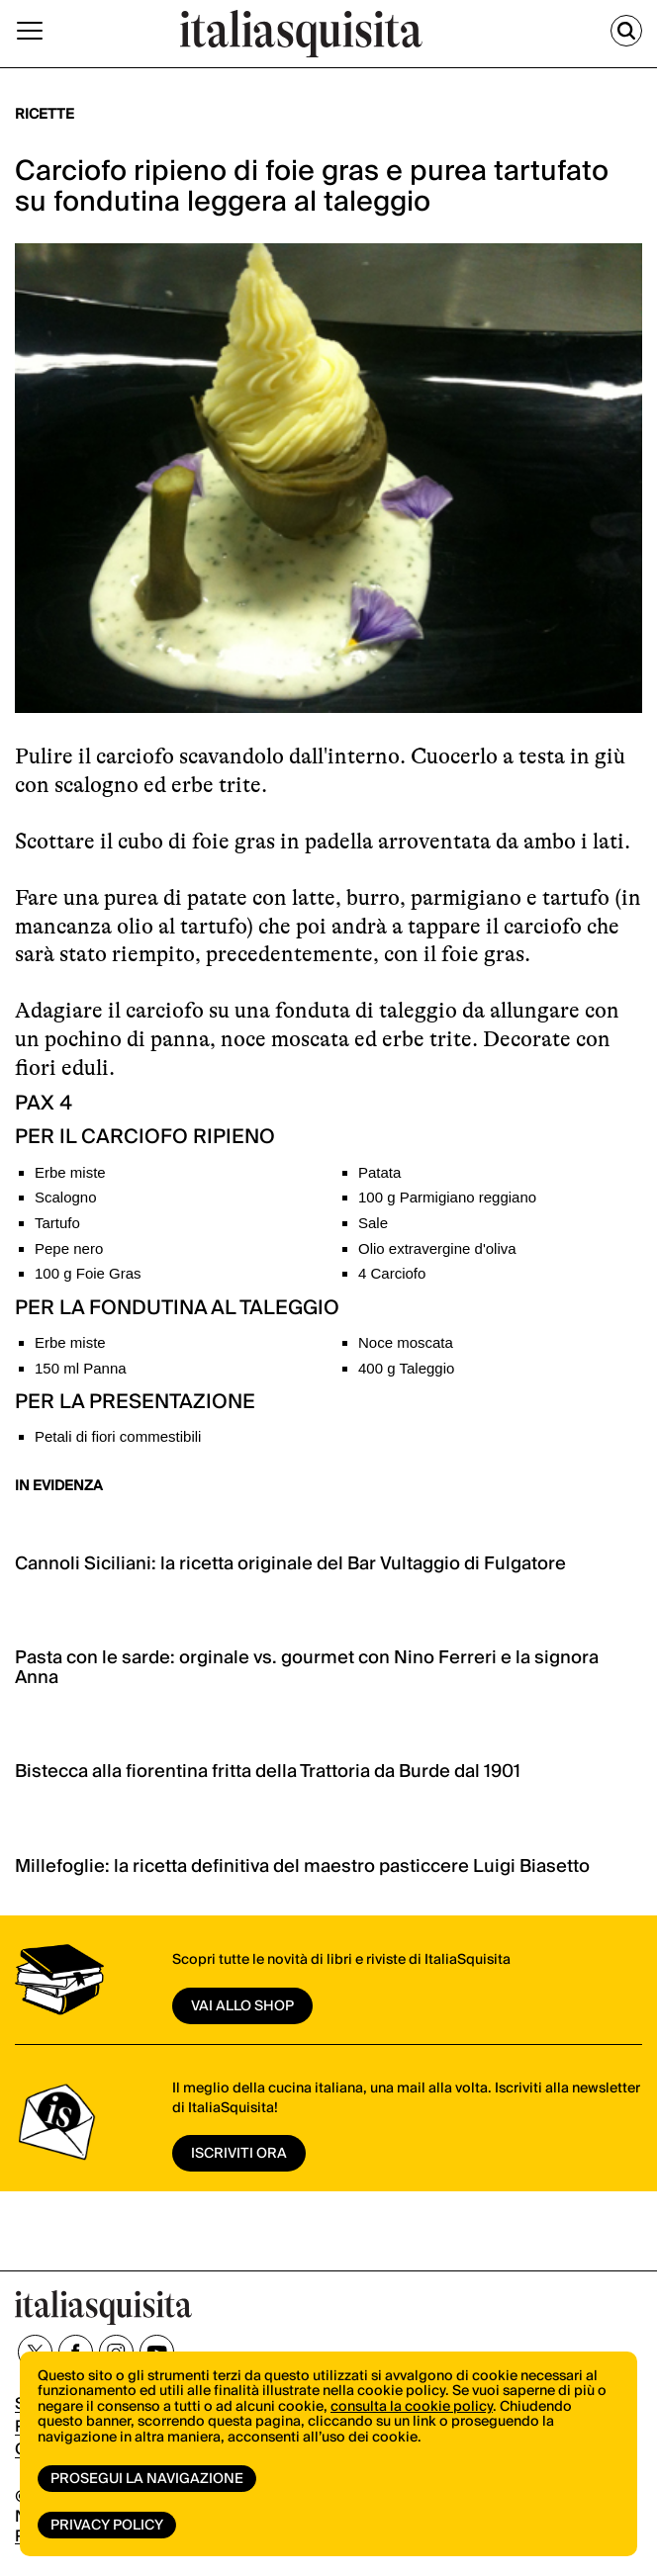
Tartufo (57, 1222)
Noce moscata (405, 1342)
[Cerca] (626, 30)
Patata (379, 1172)
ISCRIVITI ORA (239, 2154)
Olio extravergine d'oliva (437, 1248)
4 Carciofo (391, 1273)
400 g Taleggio (406, 1368)
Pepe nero (69, 1248)
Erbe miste (70, 1172)
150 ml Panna (81, 1368)
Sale (373, 1222)
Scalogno (66, 1197)
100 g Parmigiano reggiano (447, 1197)
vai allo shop (242, 2006)
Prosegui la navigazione (146, 2479)
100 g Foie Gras (88, 1273)
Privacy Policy (106, 2525)
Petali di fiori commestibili (118, 1436)
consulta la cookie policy (411, 2407)
